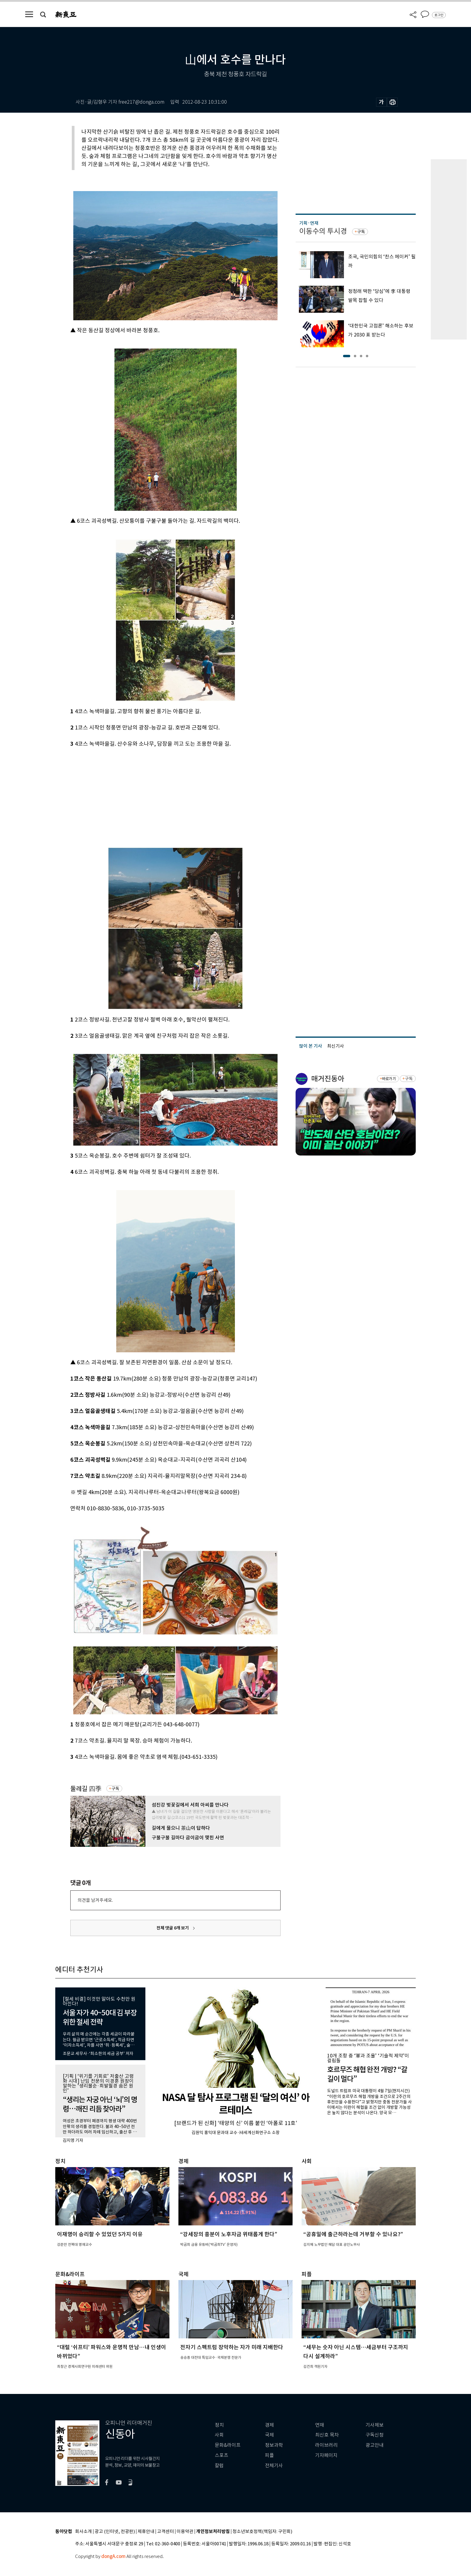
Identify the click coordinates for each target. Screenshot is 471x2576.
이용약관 (185, 2531)
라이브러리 (326, 2445)
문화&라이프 (228, 2445)
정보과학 (274, 2445)
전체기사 (274, 2465)
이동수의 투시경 (323, 231)
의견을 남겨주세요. (95, 1900)
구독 (115, 1788)
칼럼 (219, 2465)
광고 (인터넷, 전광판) (115, 2531)
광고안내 (375, 2445)
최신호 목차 (327, 2435)
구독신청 (375, 2435)
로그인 (438, 15)
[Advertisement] (160, 793)
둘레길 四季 (86, 1789)
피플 (269, 2455)
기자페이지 (326, 2455)
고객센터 (165, 2531)
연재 (319, 2425)
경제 (269, 2425)
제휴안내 (146, 2531)
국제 (269, 2435)
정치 (219, 2425)
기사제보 (375, 2425)
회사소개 (83, 2531)
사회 (219, 2435)
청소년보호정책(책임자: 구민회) (262, 2531)
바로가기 (389, 1078)
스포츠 (221, 2455)
